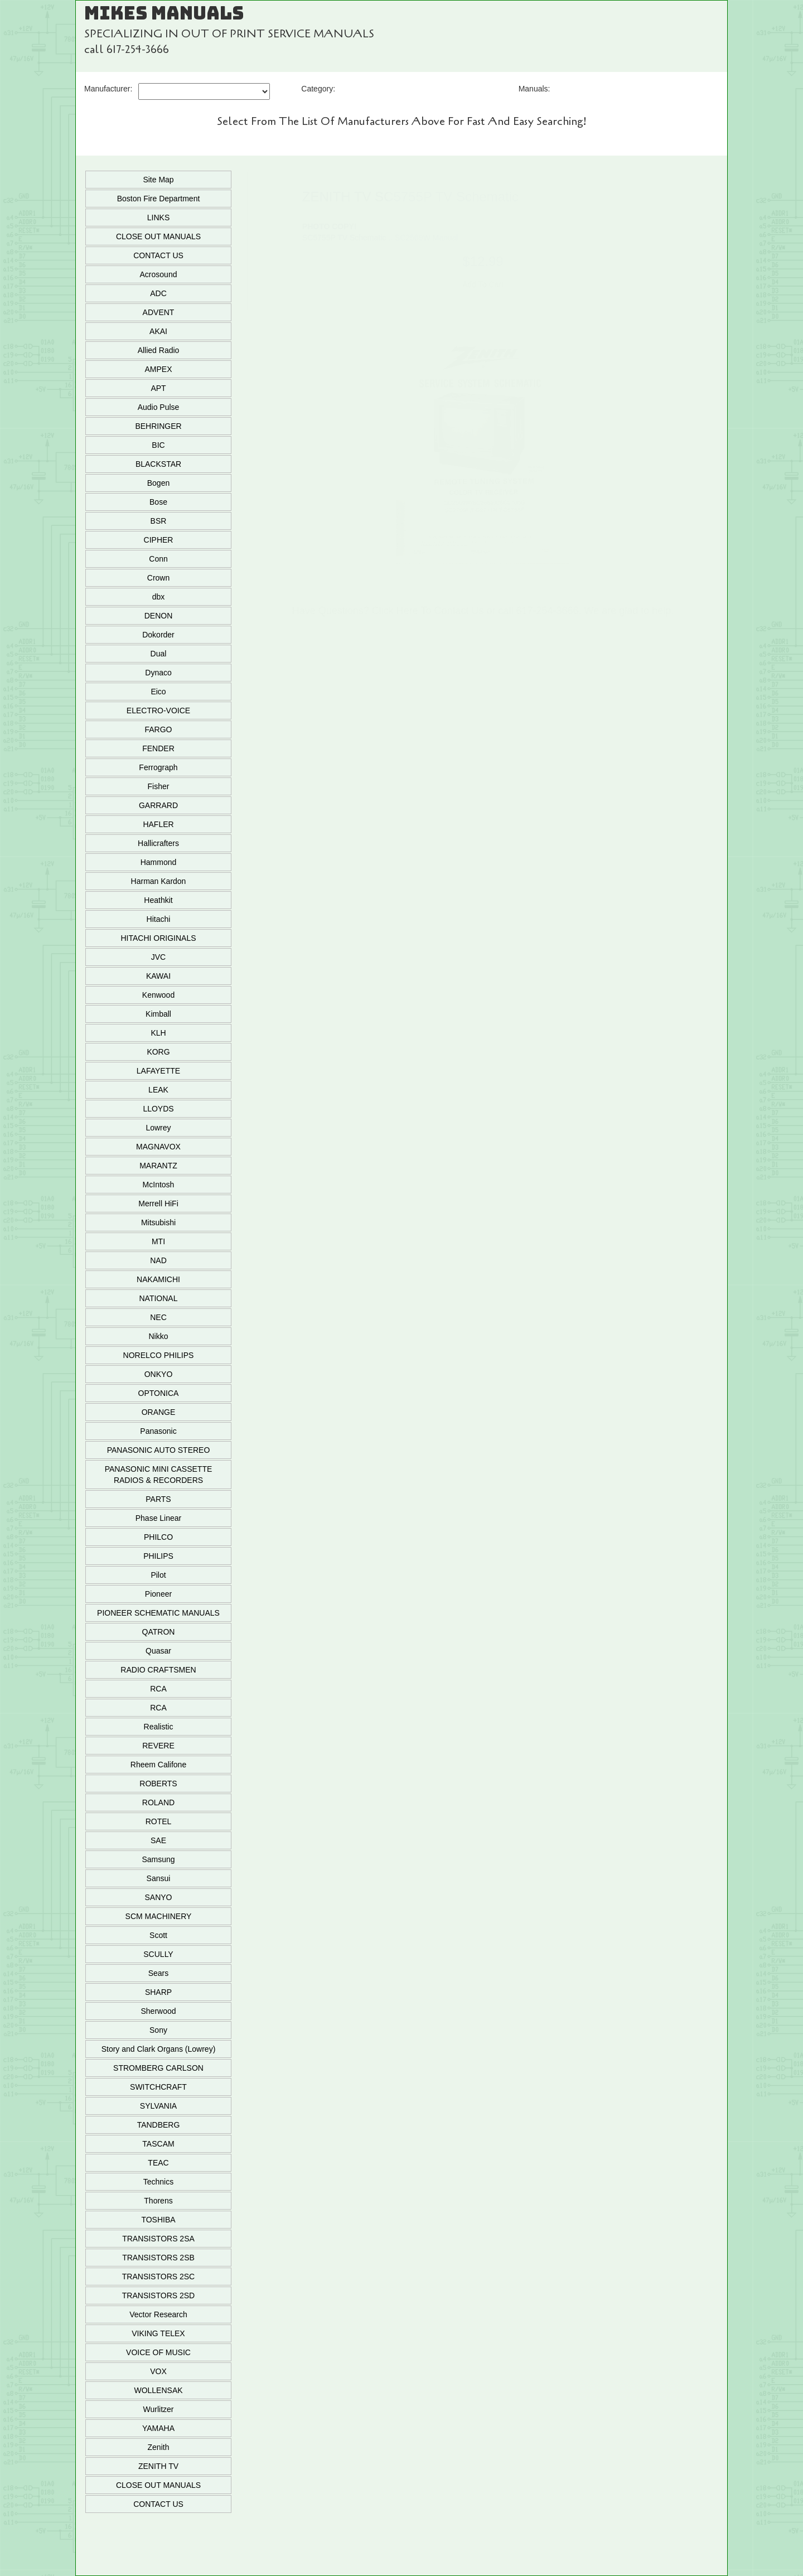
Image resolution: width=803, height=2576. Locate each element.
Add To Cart (483, 284)
